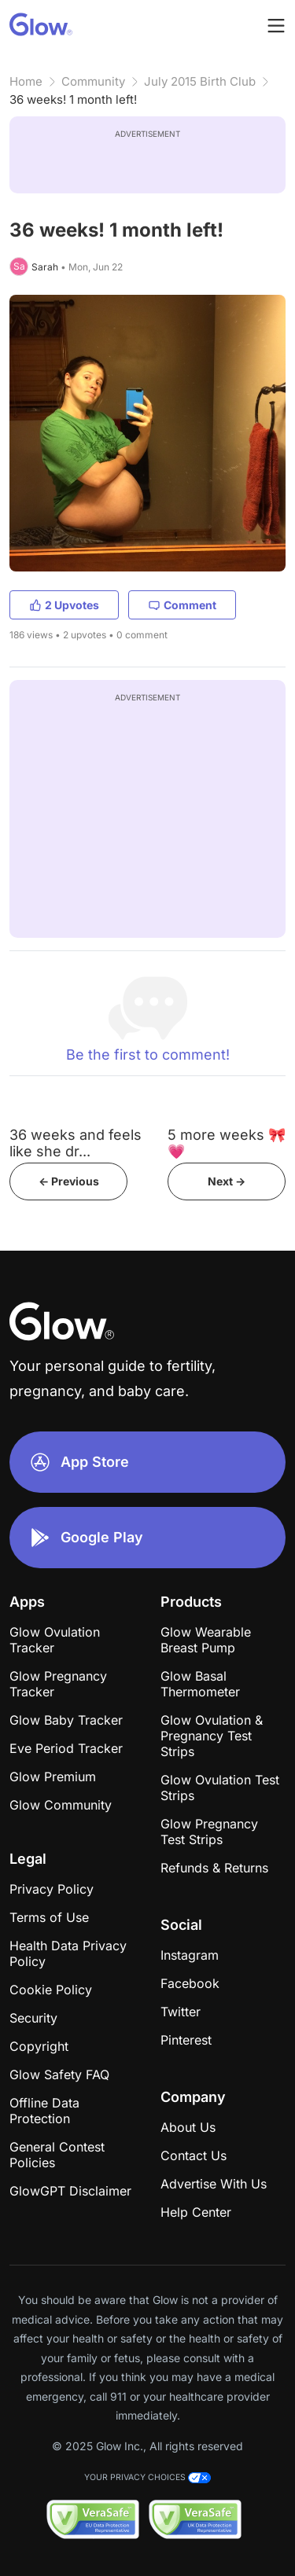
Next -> (226, 1181)
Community (93, 81)
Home (25, 81)
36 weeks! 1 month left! (73, 99)
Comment (182, 605)
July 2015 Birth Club (200, 81)
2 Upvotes (64, 605)
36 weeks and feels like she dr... (75, 1142)
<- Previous (69, 1181)
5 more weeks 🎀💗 (227, 1142)
